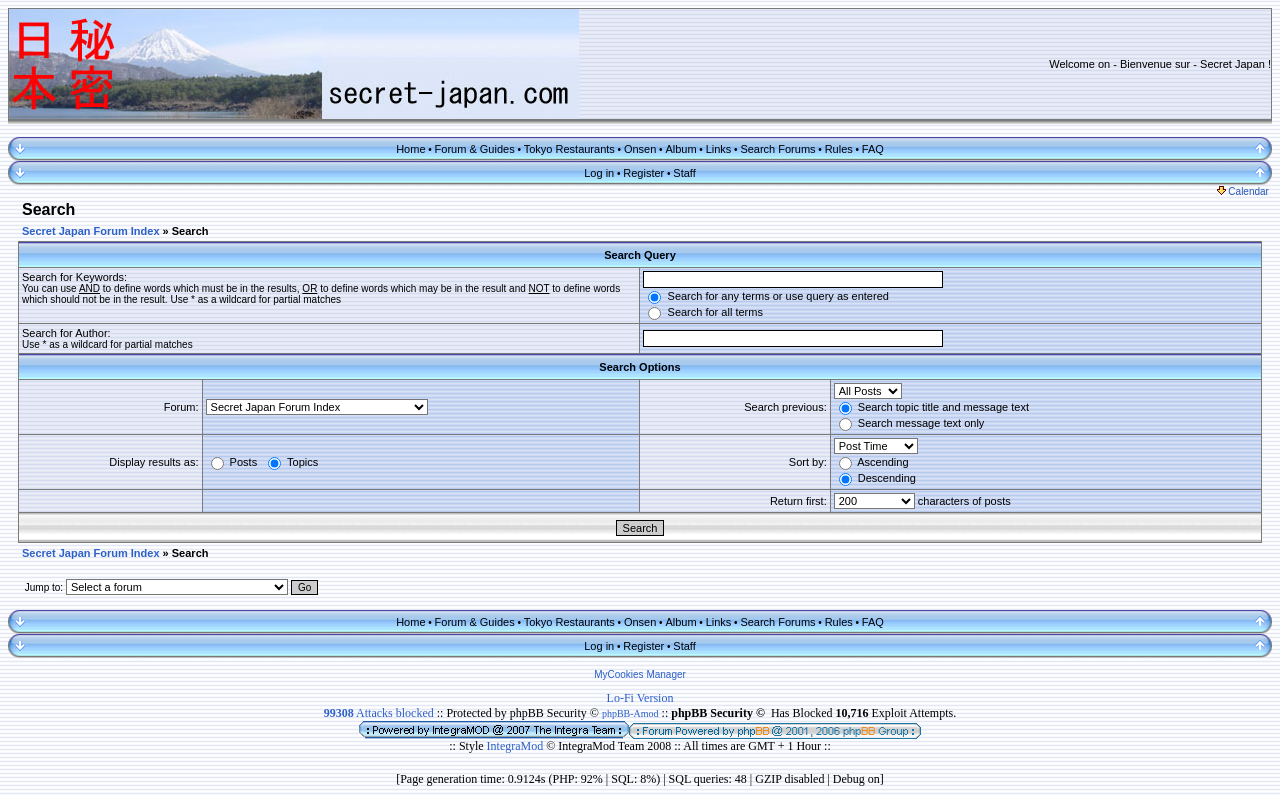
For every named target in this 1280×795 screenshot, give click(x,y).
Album (680, 149)
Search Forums (777, 149)
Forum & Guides (475, 149)
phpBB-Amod (630, 713)
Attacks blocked (379, 713)
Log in (599, 173)
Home (410, 149)
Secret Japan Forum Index (91, 231)
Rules (839, 149)
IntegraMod (517, 746)
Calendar (1243, 191)
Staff (684, 173)
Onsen (640, 149)
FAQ (873, 149)
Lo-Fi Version (640, 698)
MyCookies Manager (640, 674)
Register (643, 173)
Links (719, 149)
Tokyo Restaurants (569, 149)
